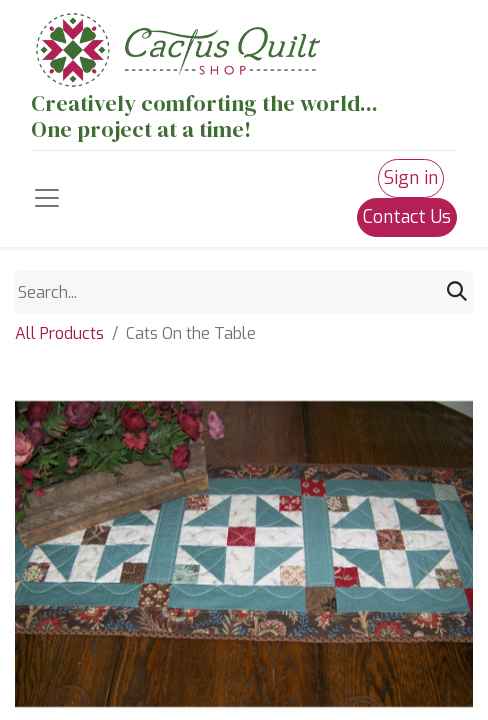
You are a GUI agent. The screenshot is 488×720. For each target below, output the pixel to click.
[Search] (457, 292)
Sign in (411, 178)
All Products (59, 333)
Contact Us (407, 217)
